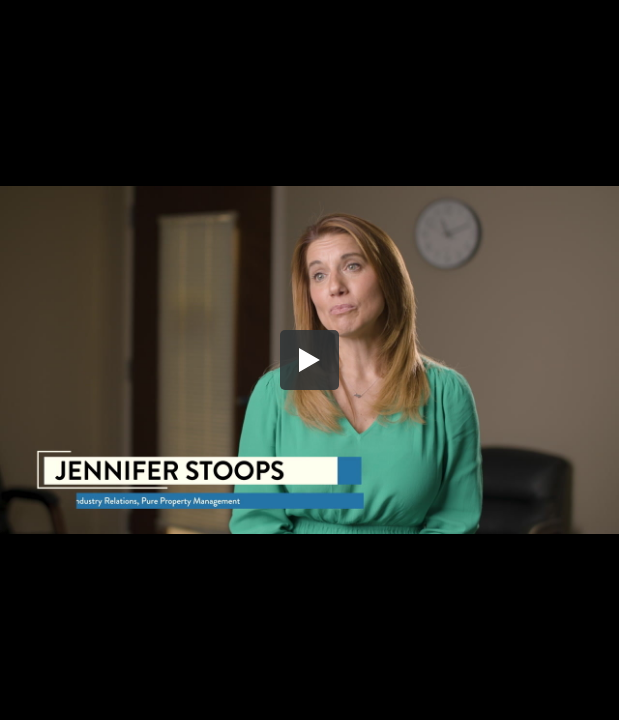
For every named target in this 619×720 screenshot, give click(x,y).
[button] (310, 360)
